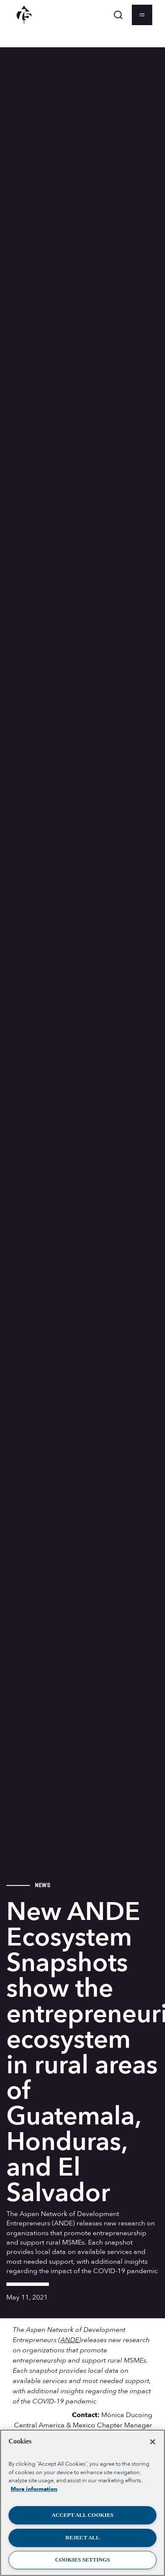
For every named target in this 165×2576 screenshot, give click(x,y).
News (42, 1885)
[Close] (152, 2441)
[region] (82, 2502)
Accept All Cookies (82, 2515)
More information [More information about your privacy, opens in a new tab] (34, 2489)
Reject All (82, 2537)
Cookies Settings (82, 2559)
